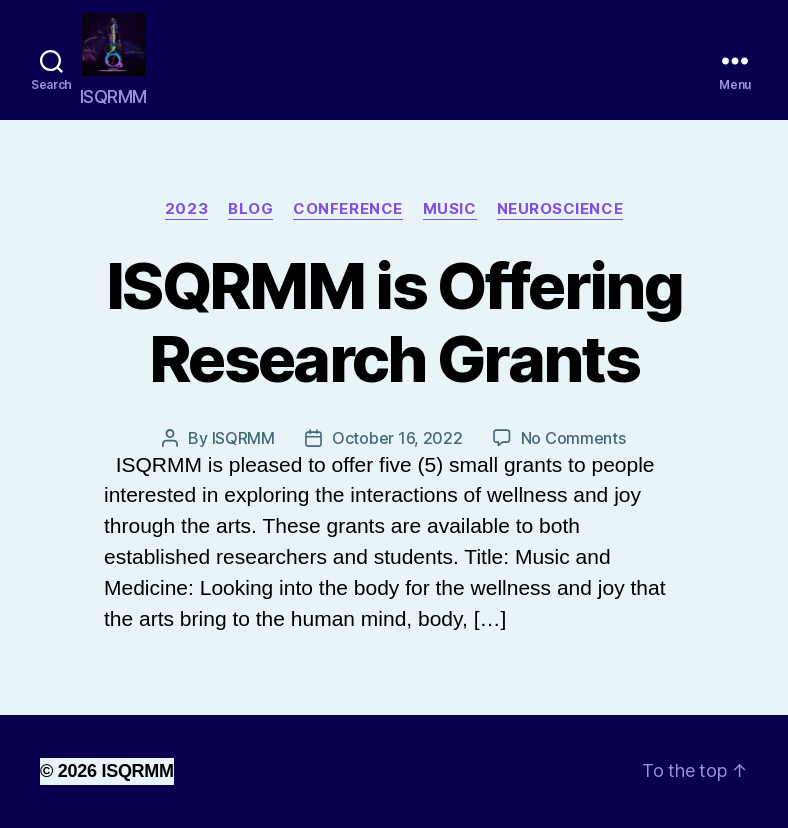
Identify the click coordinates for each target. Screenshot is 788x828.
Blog (250, 209)
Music (450, 209)
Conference (348, 209)
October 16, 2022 (397, 438)
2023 (186, 209)
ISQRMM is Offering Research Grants (394, 322)
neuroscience (560, 209)
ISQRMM (243, 438)
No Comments (573, 438)
